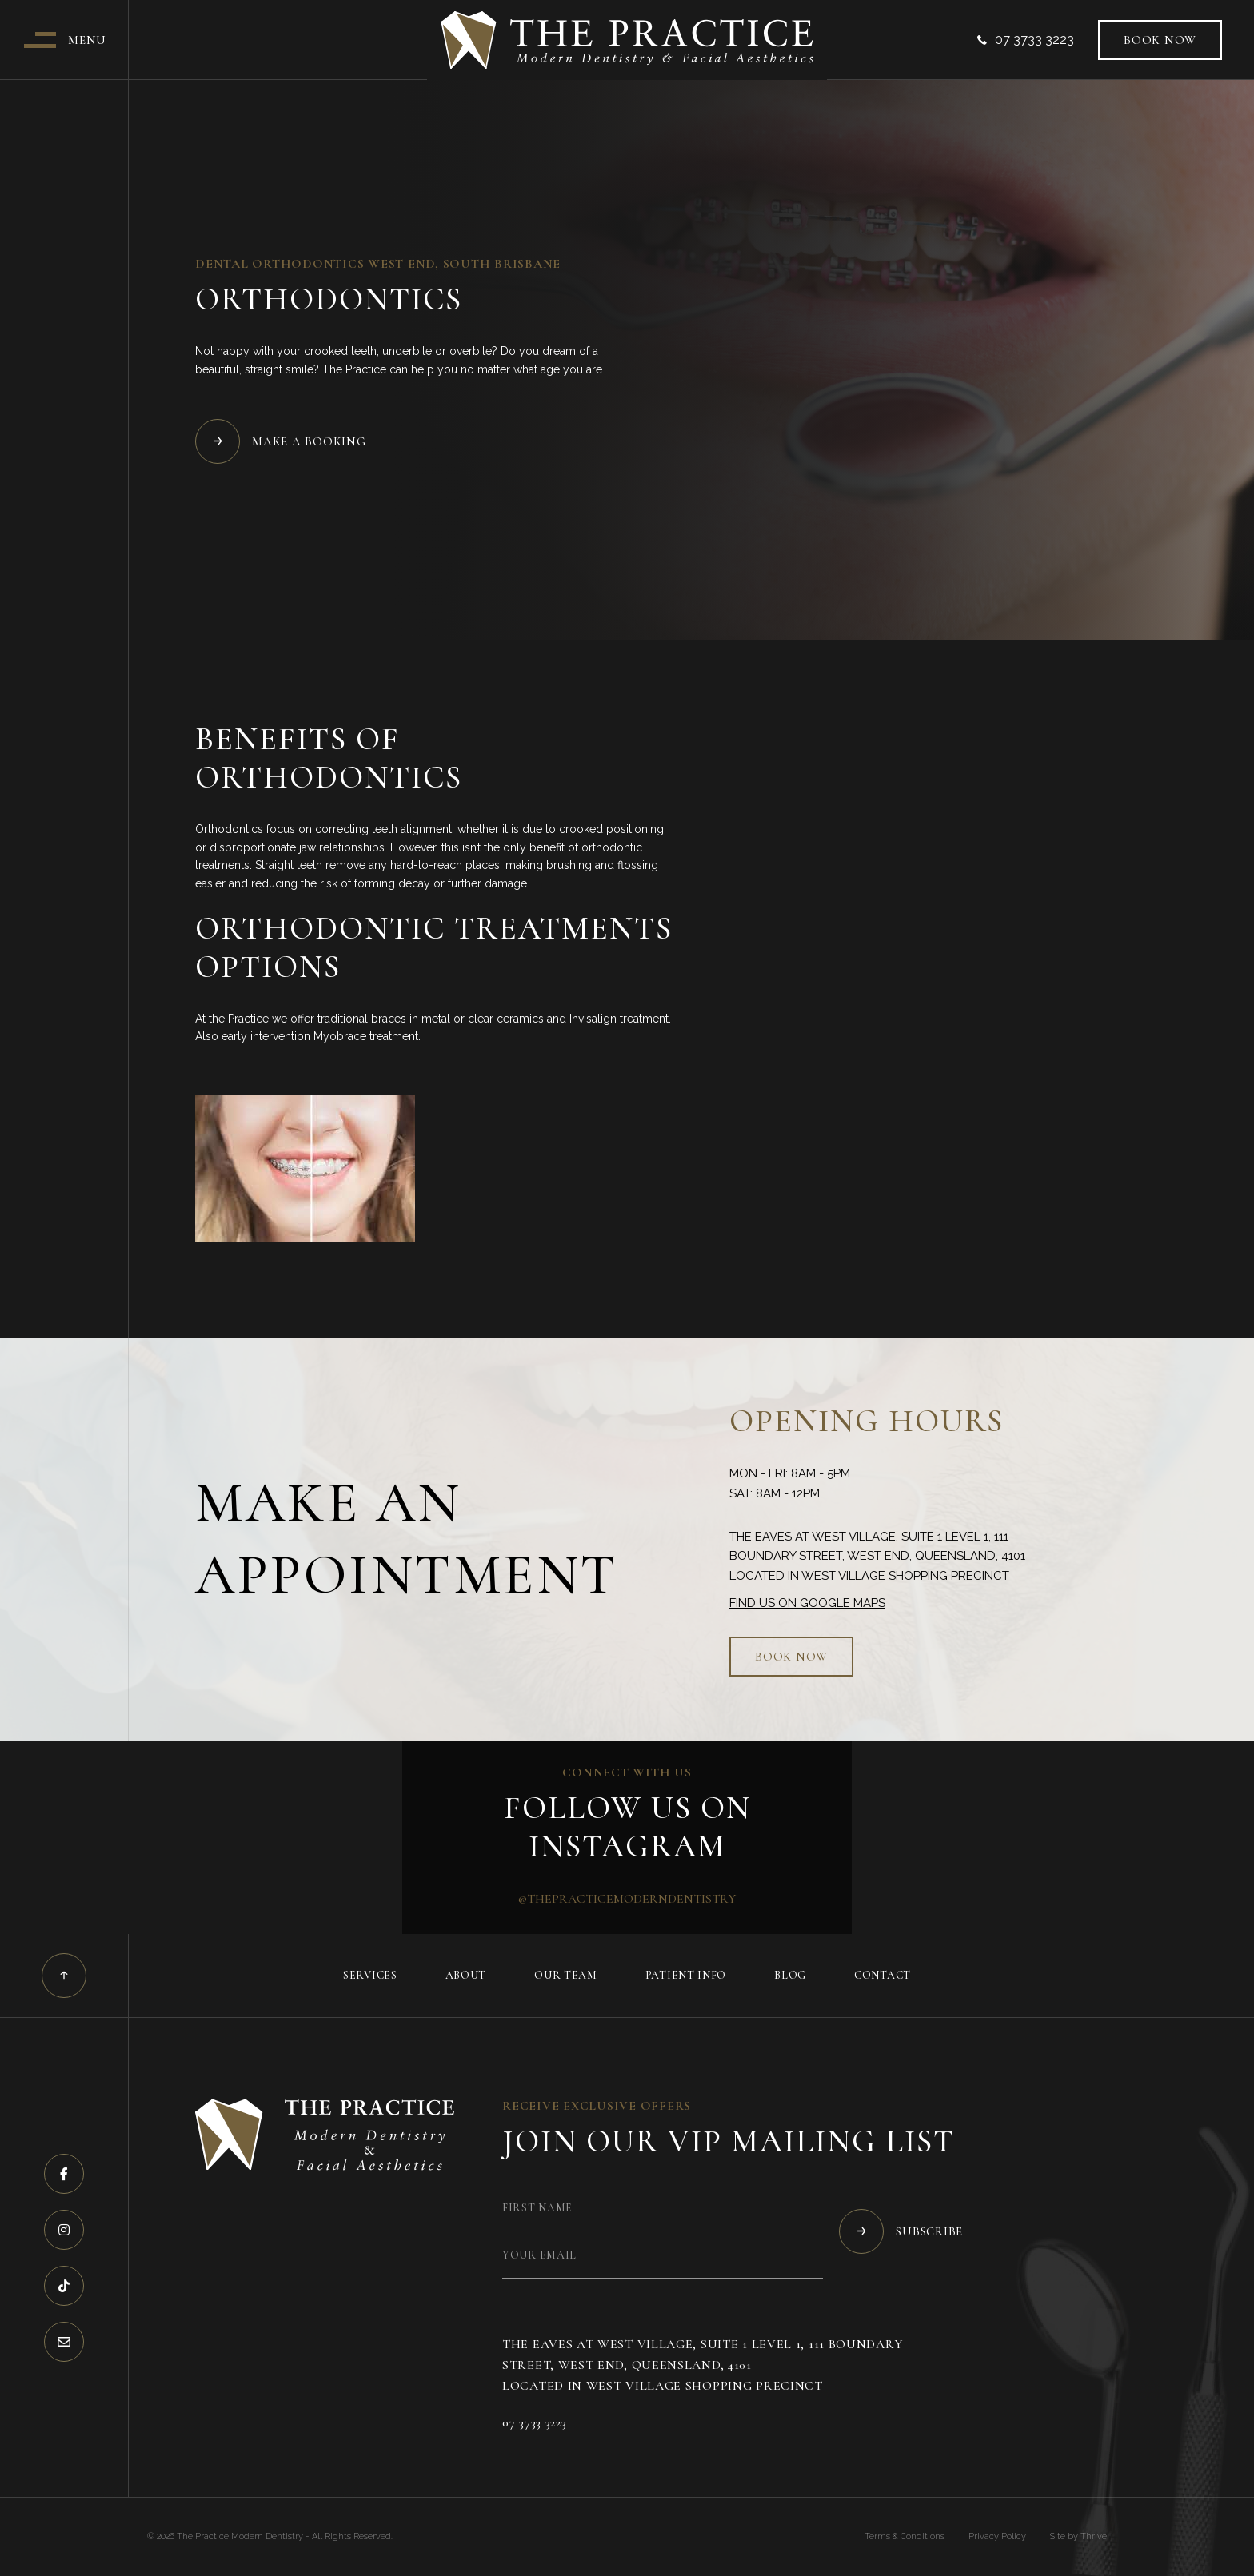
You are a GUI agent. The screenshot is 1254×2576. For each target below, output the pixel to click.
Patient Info (685, 1975)
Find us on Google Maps (807, 1603)
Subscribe (901, 2231)
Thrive (1093, 2536)
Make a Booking (280, 441)
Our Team (565, 1975)
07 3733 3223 (1025, 40)
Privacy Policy (997, 2536)
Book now (1160, 40)
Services (370, 1975)
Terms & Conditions (904, 2536)
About (466, 1975)
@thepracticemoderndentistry (627, 1899)
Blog (790, 1975)
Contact (882, 1975)
